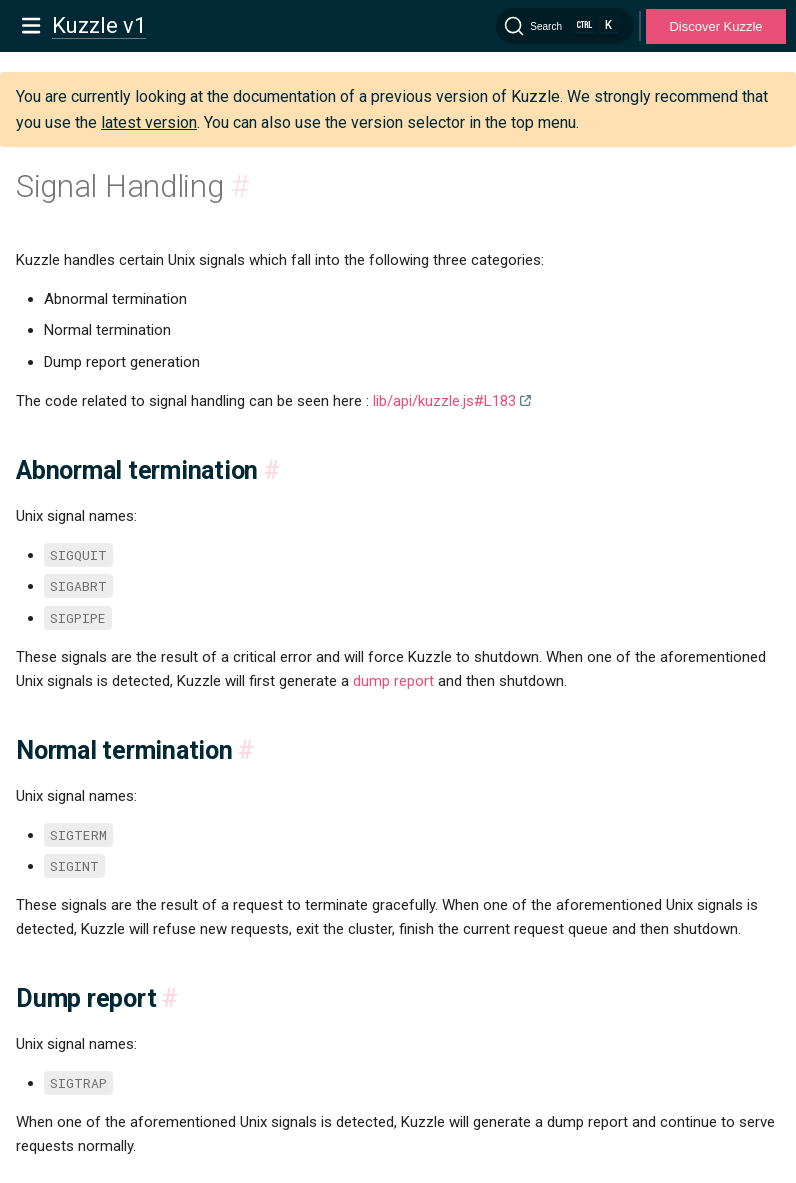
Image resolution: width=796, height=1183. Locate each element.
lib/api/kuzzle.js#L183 (444, 401)
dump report (393, 681)
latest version (149, 122)
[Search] (565, 26)
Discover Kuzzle (715, 26)
